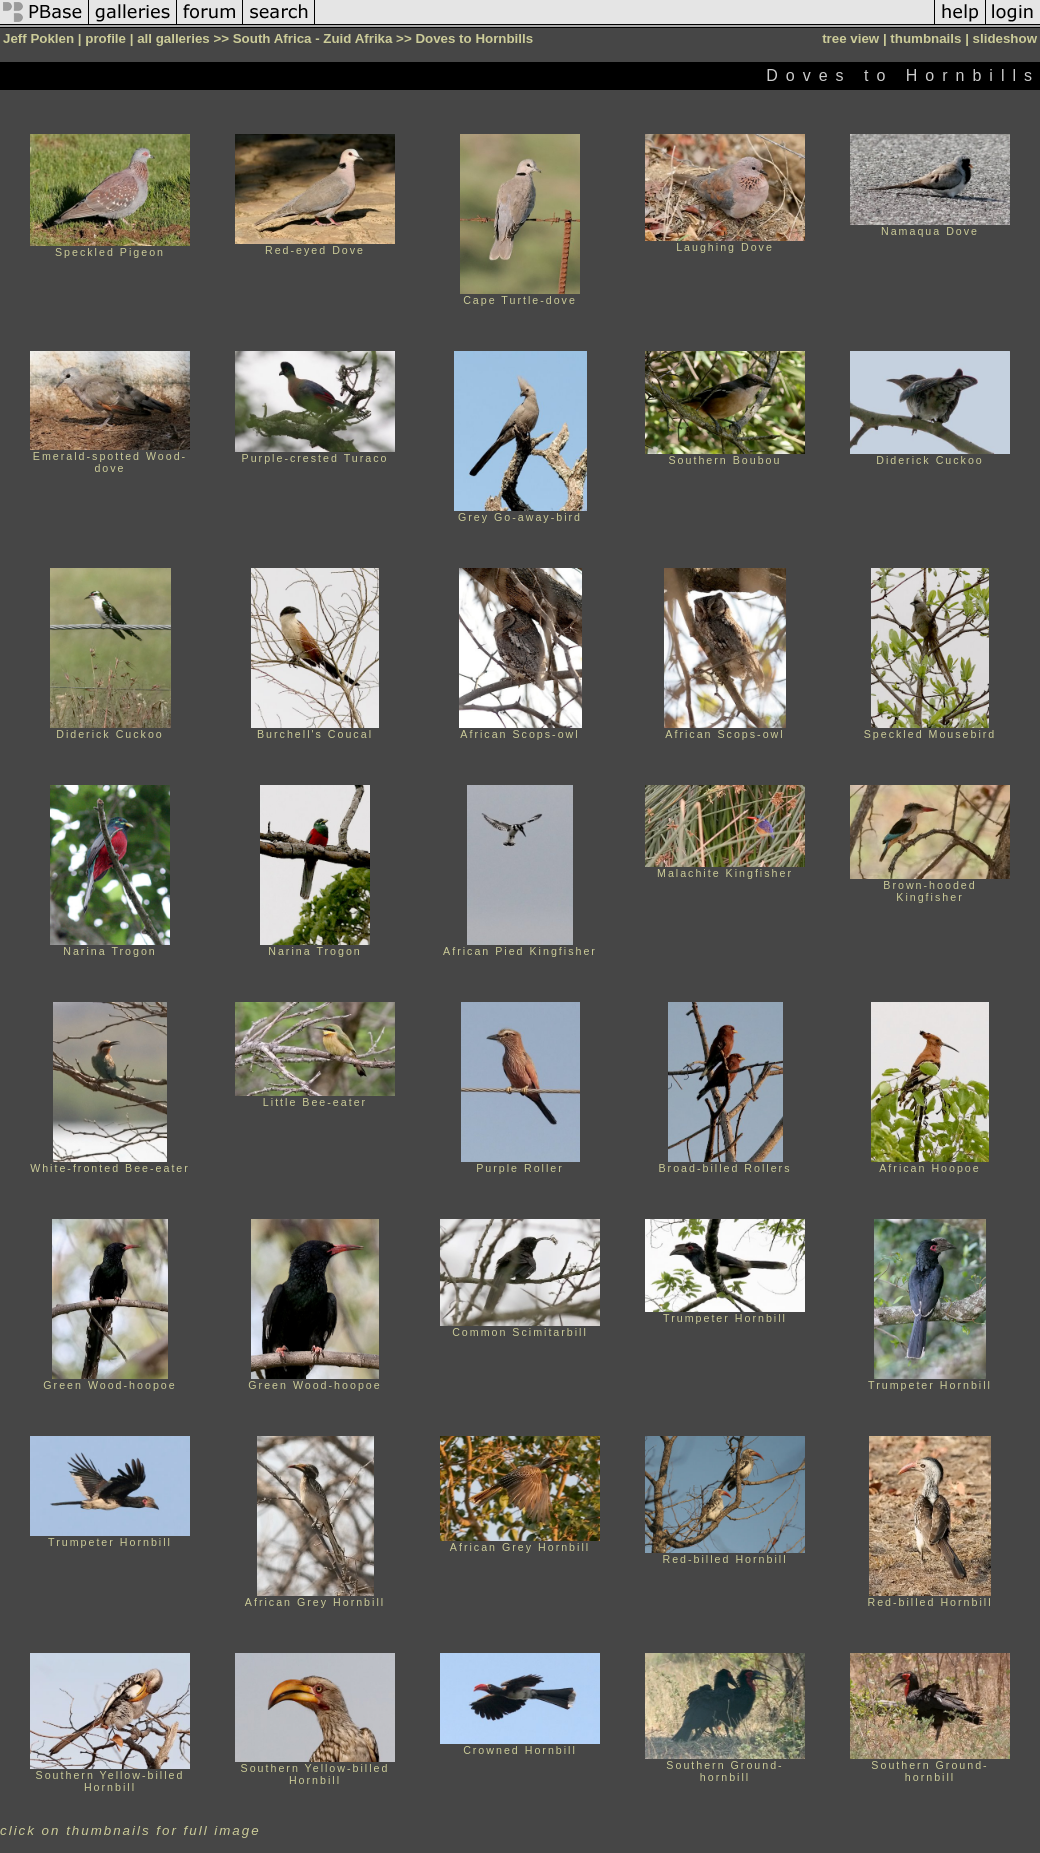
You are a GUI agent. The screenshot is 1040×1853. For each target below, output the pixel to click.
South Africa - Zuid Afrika (313, 38)
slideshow (1005, 38)
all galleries (173, 38)
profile (105, 38)
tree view (850, 38)
